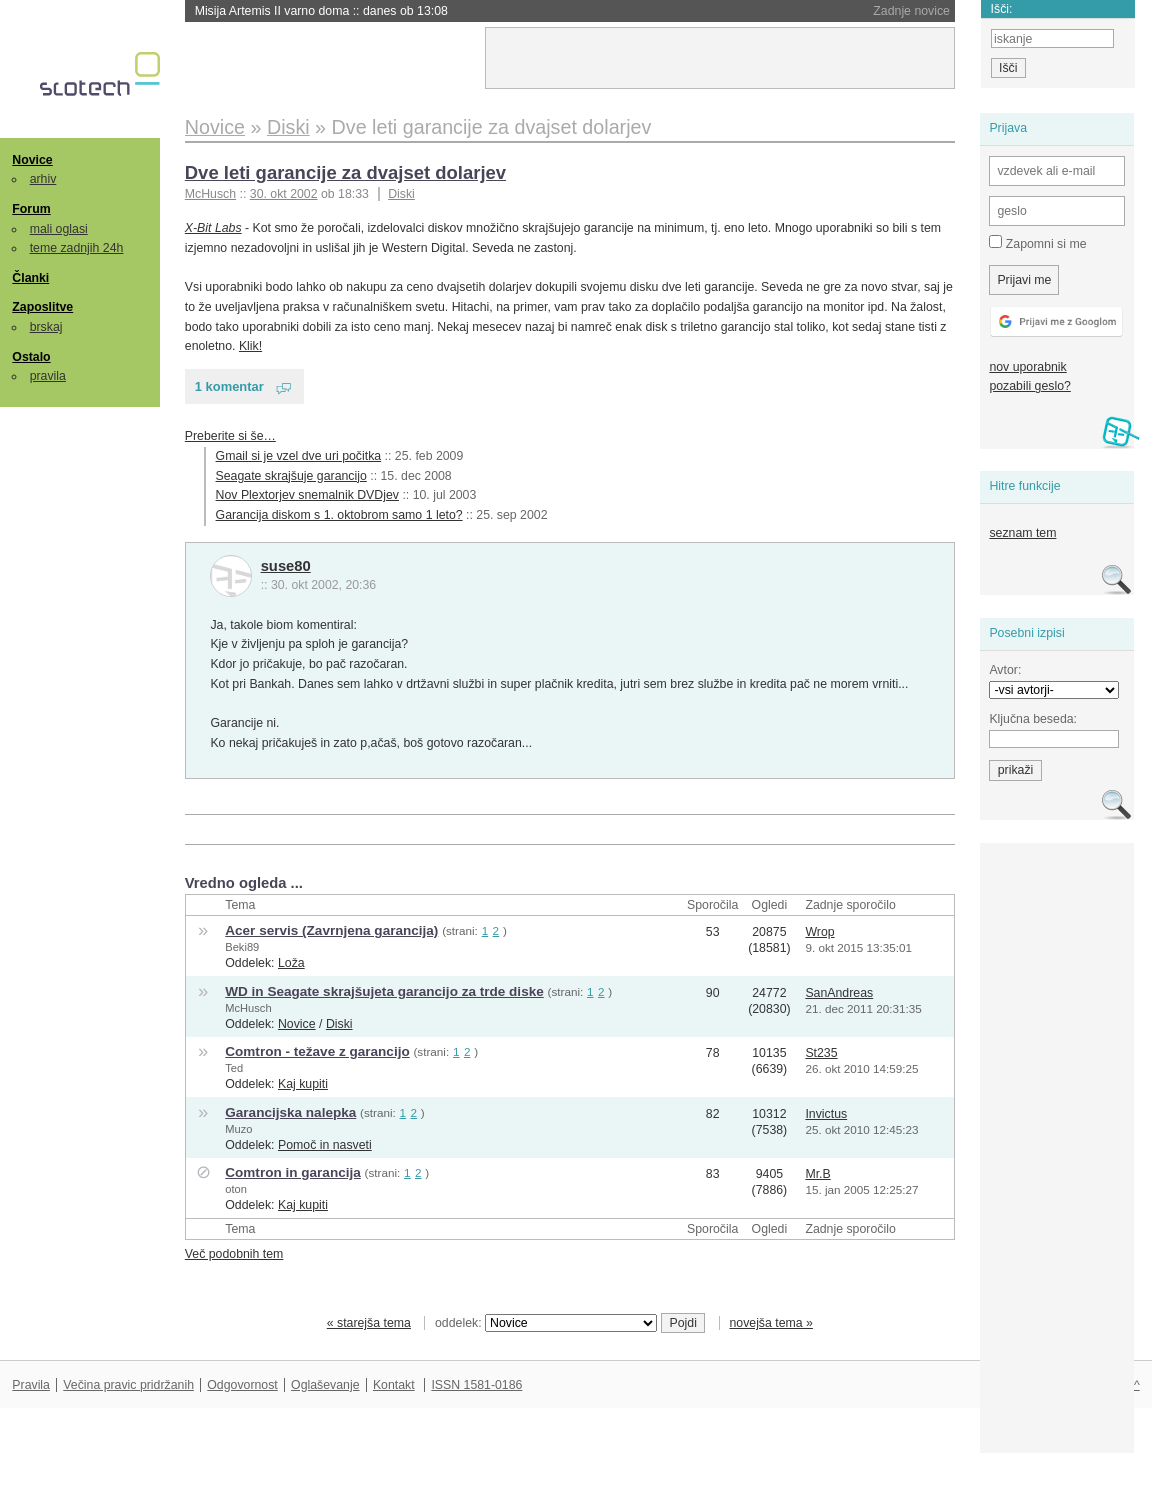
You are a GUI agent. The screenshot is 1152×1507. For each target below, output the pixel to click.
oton (236, 1189)
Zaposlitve (42, 307)
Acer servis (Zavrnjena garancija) (331, 930)
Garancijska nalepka (290, 1112)
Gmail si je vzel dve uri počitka (299, 456)
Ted (234, 1068)
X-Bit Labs (213, 228)
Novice (32, 160)
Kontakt (394, 1385)
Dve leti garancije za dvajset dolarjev (345, 172)
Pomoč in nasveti (325, 1145)
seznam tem (1022, 533)
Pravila (31, 1385)
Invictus (826, 1114)
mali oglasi (59, 229)
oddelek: (546, 1323)
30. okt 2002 (284, 194)
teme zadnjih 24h (77, 248)
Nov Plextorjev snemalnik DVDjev (307, 495)
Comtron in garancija (293, 1172)
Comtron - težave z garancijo (317, 1051)
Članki (30, 278)
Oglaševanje (325, 1385)
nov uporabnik (1027, 367)
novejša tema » (771, 1323)
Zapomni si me (1037, 243)
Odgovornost (242, 1385)
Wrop (819, 932)
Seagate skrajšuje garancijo (291, 476)
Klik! (250, 346)
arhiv (43, 179)
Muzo (238, 1129)
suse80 (286, 566)
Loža (291, 963)
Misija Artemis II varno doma (321, 11)
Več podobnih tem (234, 1254)
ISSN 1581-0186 (476, 1385)
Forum (31, 209)
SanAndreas (839, 993)
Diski (401, 194)
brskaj (46, 327)
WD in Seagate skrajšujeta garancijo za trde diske (384, 991)
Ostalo (31, 357)
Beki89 (242, 947)
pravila (48, 376)
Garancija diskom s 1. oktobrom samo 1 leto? (339, 515)
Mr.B (817, 1174)
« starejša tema (369, 1323)
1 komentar (229, 386)
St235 (821, 1053)
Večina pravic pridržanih (128, 1385)
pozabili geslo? (1029, 386)
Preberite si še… (230, 436)
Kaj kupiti (303, 1084)
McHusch (248, 1008)
